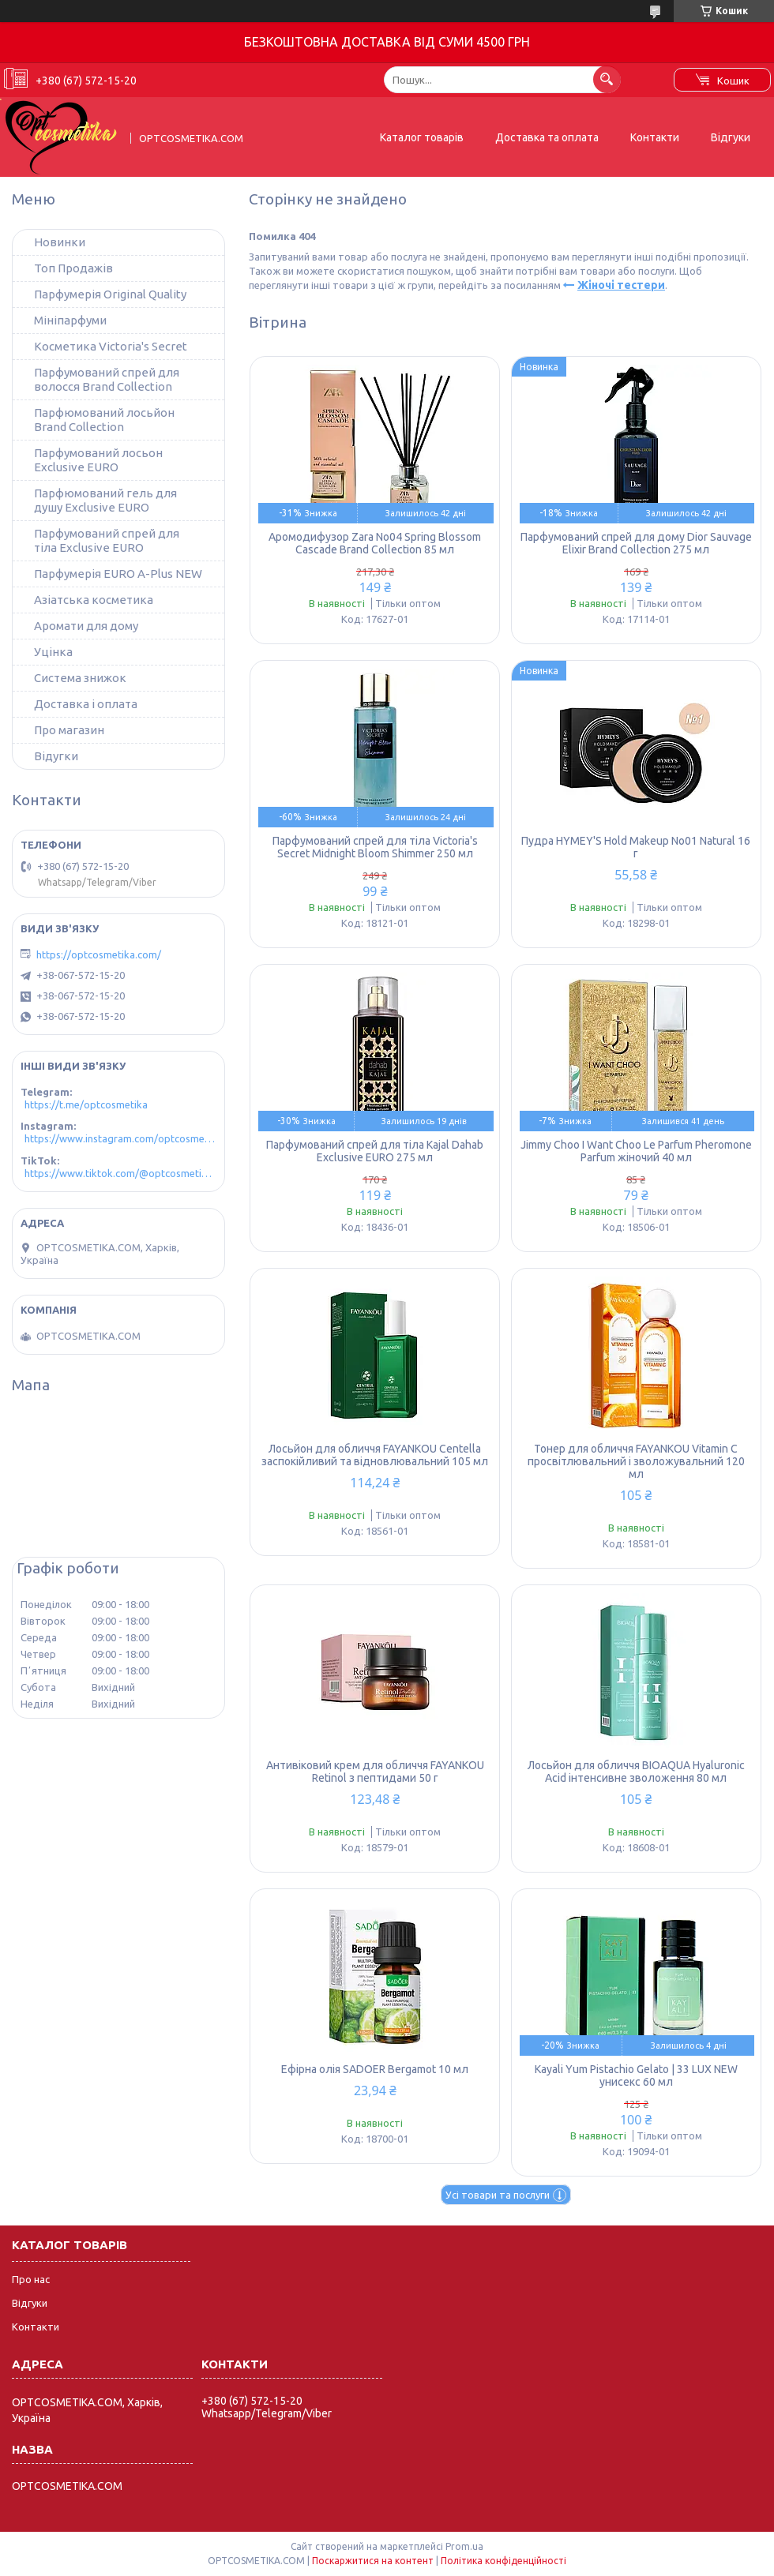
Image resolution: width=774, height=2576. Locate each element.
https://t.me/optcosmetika (86, 1104)
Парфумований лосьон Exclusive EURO (98, 460)
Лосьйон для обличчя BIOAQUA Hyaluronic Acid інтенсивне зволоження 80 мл (636, 1771)
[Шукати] (607, 79)
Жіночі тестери (621, 285)
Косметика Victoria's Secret (110, 346)
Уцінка (53, 651)
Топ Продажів (73, 268)
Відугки (56, 756)
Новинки (59, 242)
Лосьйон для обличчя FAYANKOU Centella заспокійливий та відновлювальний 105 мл (374, 1455)
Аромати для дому (86, 625)
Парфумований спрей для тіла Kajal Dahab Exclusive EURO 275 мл (374, 1151)
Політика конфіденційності (503, 2560)
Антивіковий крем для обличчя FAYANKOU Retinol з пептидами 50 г (375, 1771)
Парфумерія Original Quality (110, 294)
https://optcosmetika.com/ (98, 954)
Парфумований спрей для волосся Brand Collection (106, 379)
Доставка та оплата (547, 137)
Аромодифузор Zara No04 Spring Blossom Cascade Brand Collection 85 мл (375, 543)
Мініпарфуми (70, 320)
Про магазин (69, 730)
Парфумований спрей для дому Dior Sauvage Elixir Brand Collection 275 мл (636, 543)
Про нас (31, 2279)
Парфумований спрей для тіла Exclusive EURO (106, 540)
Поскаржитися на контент (373, 2560)
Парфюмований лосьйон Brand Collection (104, 419)
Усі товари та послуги (497, 2194)
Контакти (654, 137)
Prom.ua (464, 2546)
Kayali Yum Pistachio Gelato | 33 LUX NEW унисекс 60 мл (636, 2075)
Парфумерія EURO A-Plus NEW (118, 573)
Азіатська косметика (93, 599)
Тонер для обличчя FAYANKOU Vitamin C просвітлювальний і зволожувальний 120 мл (636, 1461)
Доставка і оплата (85, 704)
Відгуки (730, 137)
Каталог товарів (422, 137)
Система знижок (80, 677)
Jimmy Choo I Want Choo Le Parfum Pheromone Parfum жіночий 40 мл (636, 1151)
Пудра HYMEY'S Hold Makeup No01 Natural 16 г (635, 847)
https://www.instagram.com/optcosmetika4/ (120, 1138)
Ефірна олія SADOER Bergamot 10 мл (374, 2069)
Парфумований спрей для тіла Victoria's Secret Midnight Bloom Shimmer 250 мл (375, 847)
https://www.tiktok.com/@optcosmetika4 (120, 1173)
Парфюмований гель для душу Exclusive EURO (105, 500)
